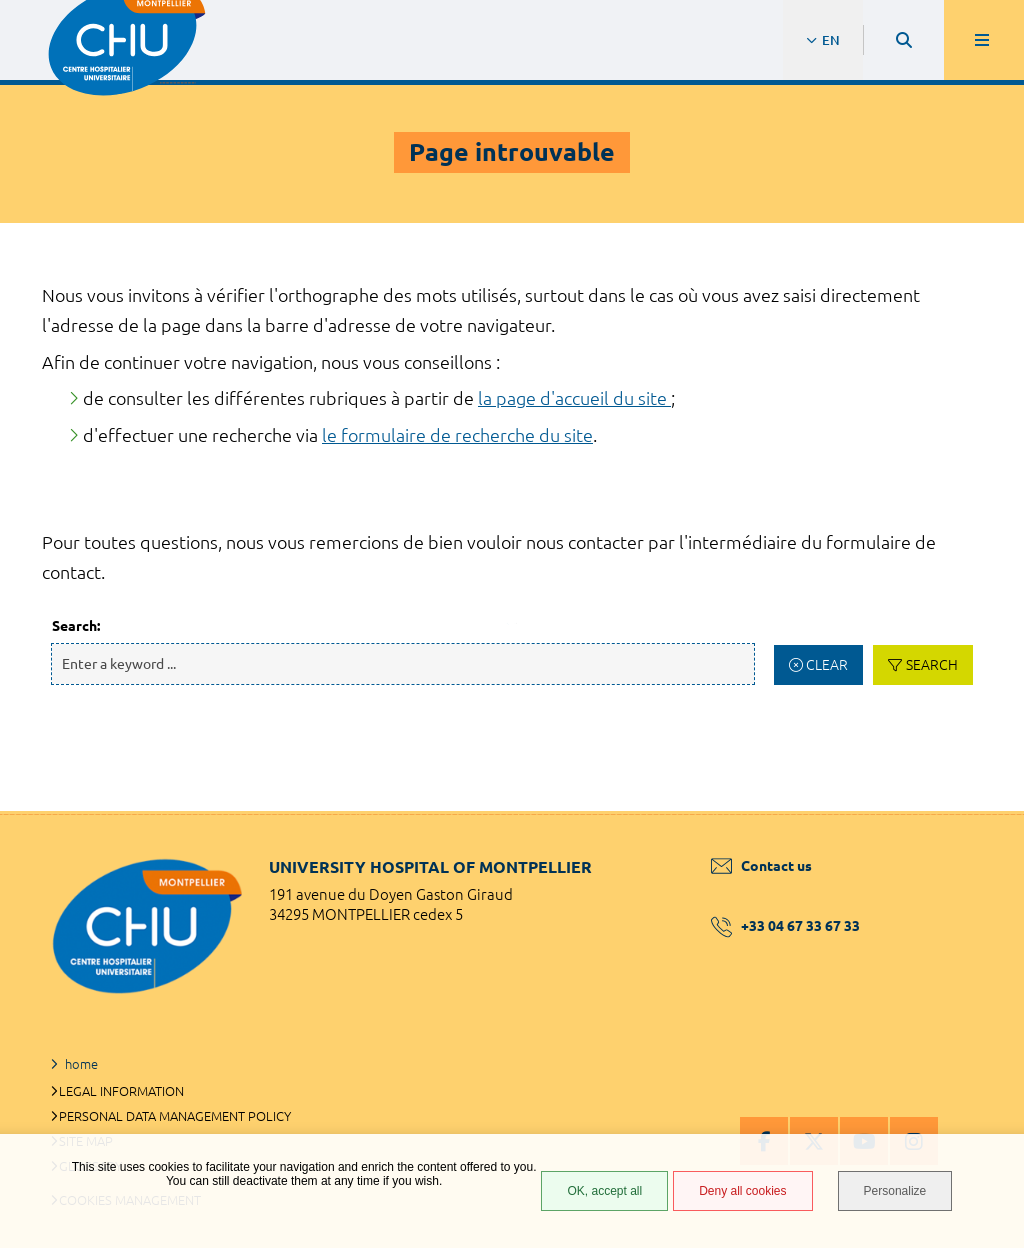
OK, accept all (604, 1191)
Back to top (974, 811)
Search (932, 665)
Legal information (121, 1091)
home (81, 1064)
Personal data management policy (175, 1116)
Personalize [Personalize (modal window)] (895, 1191)
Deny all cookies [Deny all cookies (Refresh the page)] (742, 1191)
